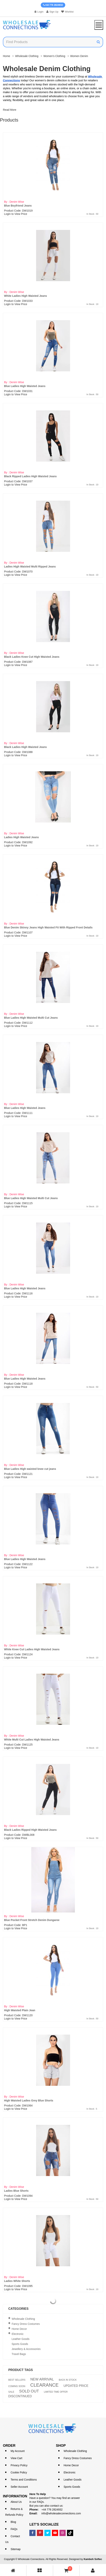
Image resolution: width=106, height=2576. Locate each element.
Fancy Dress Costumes (26, 2323)
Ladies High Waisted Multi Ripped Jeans (30, 566)
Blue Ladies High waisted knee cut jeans (30, 1468)
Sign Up (52, 11)
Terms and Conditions (24, 2479)
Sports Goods (20, 2343)
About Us (16, 2501)
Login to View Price (15, 214)
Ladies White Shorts (17, 2280)
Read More (9, 109)
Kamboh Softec (93, 2559)
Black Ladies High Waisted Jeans (25, 747)
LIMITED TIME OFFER (56, 2392)
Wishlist (67, 11)
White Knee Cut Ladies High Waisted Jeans (31, 1649)
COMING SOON (16, 2386)
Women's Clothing (54, 56)
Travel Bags (19, 2354)
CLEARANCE (44, 2385)
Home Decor (19, 2328)
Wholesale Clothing (26, 56)
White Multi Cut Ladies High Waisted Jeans (31, 1739)
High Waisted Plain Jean (19, 2010)
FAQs (14, 2529)
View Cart (16, 2458)
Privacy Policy (19, 2465)
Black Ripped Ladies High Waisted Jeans (30, 476)
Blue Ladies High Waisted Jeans (24, 386)
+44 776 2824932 (53, 5)
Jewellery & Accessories (26, 2349)
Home (6, 56)
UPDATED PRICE (76, 2385)
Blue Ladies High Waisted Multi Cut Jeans (31, 1017)
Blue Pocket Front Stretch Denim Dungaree (31, 1920)
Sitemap (15, 2549)
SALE (11, 2392)
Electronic (18, 2333)
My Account (18, 2451)
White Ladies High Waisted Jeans (25, 295)
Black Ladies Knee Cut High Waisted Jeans (31, 656)
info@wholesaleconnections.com (61, 2513)
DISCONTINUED (20, 2396)
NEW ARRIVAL (42, 2379)
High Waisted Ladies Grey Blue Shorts (28, 2100)
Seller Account (19, 2486)
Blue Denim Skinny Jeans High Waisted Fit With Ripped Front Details (48, 927)
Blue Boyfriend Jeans (18, 205)
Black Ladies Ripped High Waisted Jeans (30, 1829)
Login (39, 11)
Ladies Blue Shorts (16, 2190)
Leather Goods (21, 2338)
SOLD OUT (29, 2391)
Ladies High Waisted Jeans (21, 837)
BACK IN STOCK (67, 2380)
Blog (13, 2521)
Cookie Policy (19, 2472)
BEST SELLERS (16, 2380)
